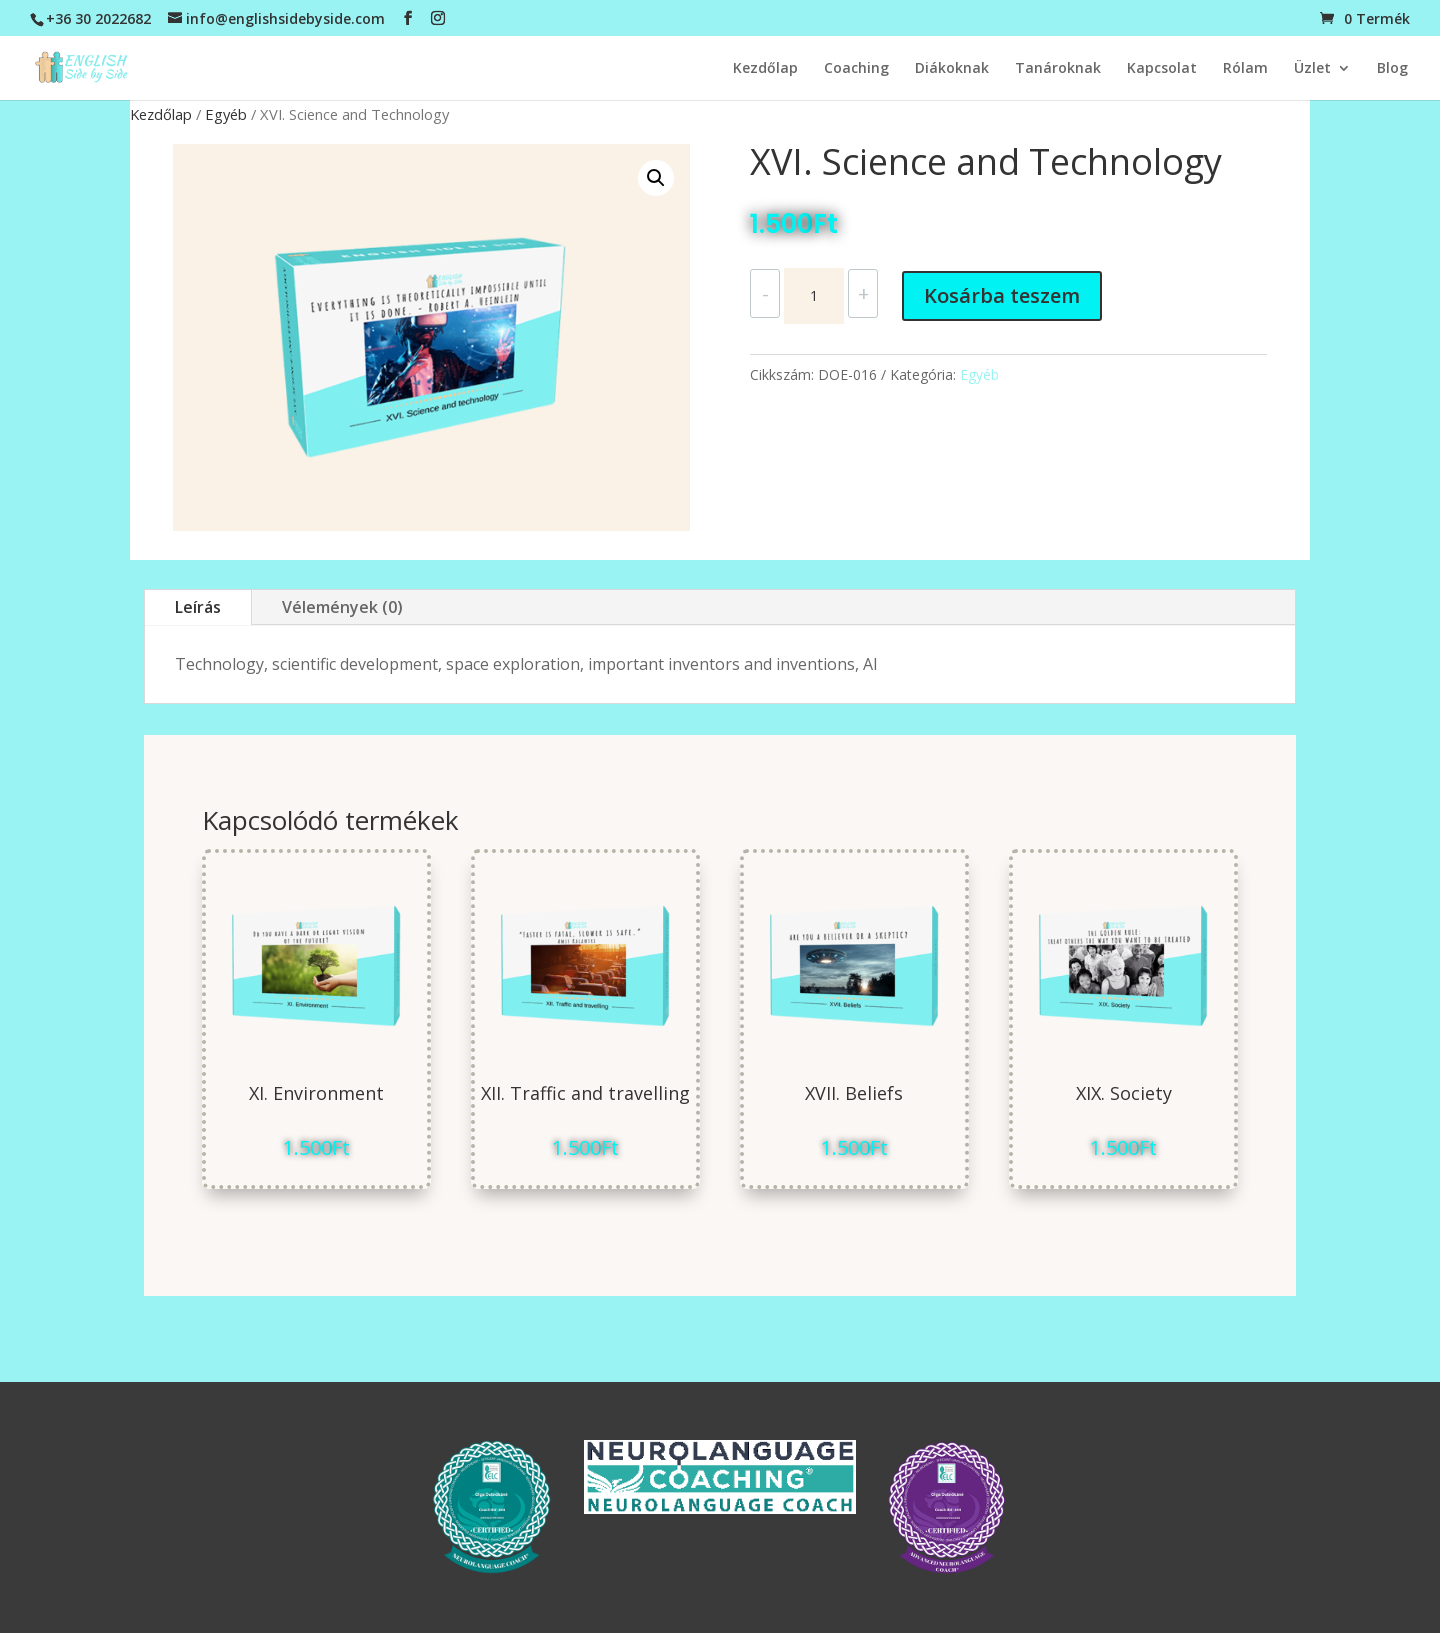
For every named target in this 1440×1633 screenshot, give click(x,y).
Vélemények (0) (342, 607)
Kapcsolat (1162, 69)
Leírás (198, 607)
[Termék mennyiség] (814, 296)
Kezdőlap (765, 69)
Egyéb (226, 114)
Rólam (1245, 69)
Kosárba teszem (1002, 295)
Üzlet (1312, 69)
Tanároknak (1058, 69)
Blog (1392, 69)
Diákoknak (952, 69)
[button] (656, 178)
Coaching (856, 69)
